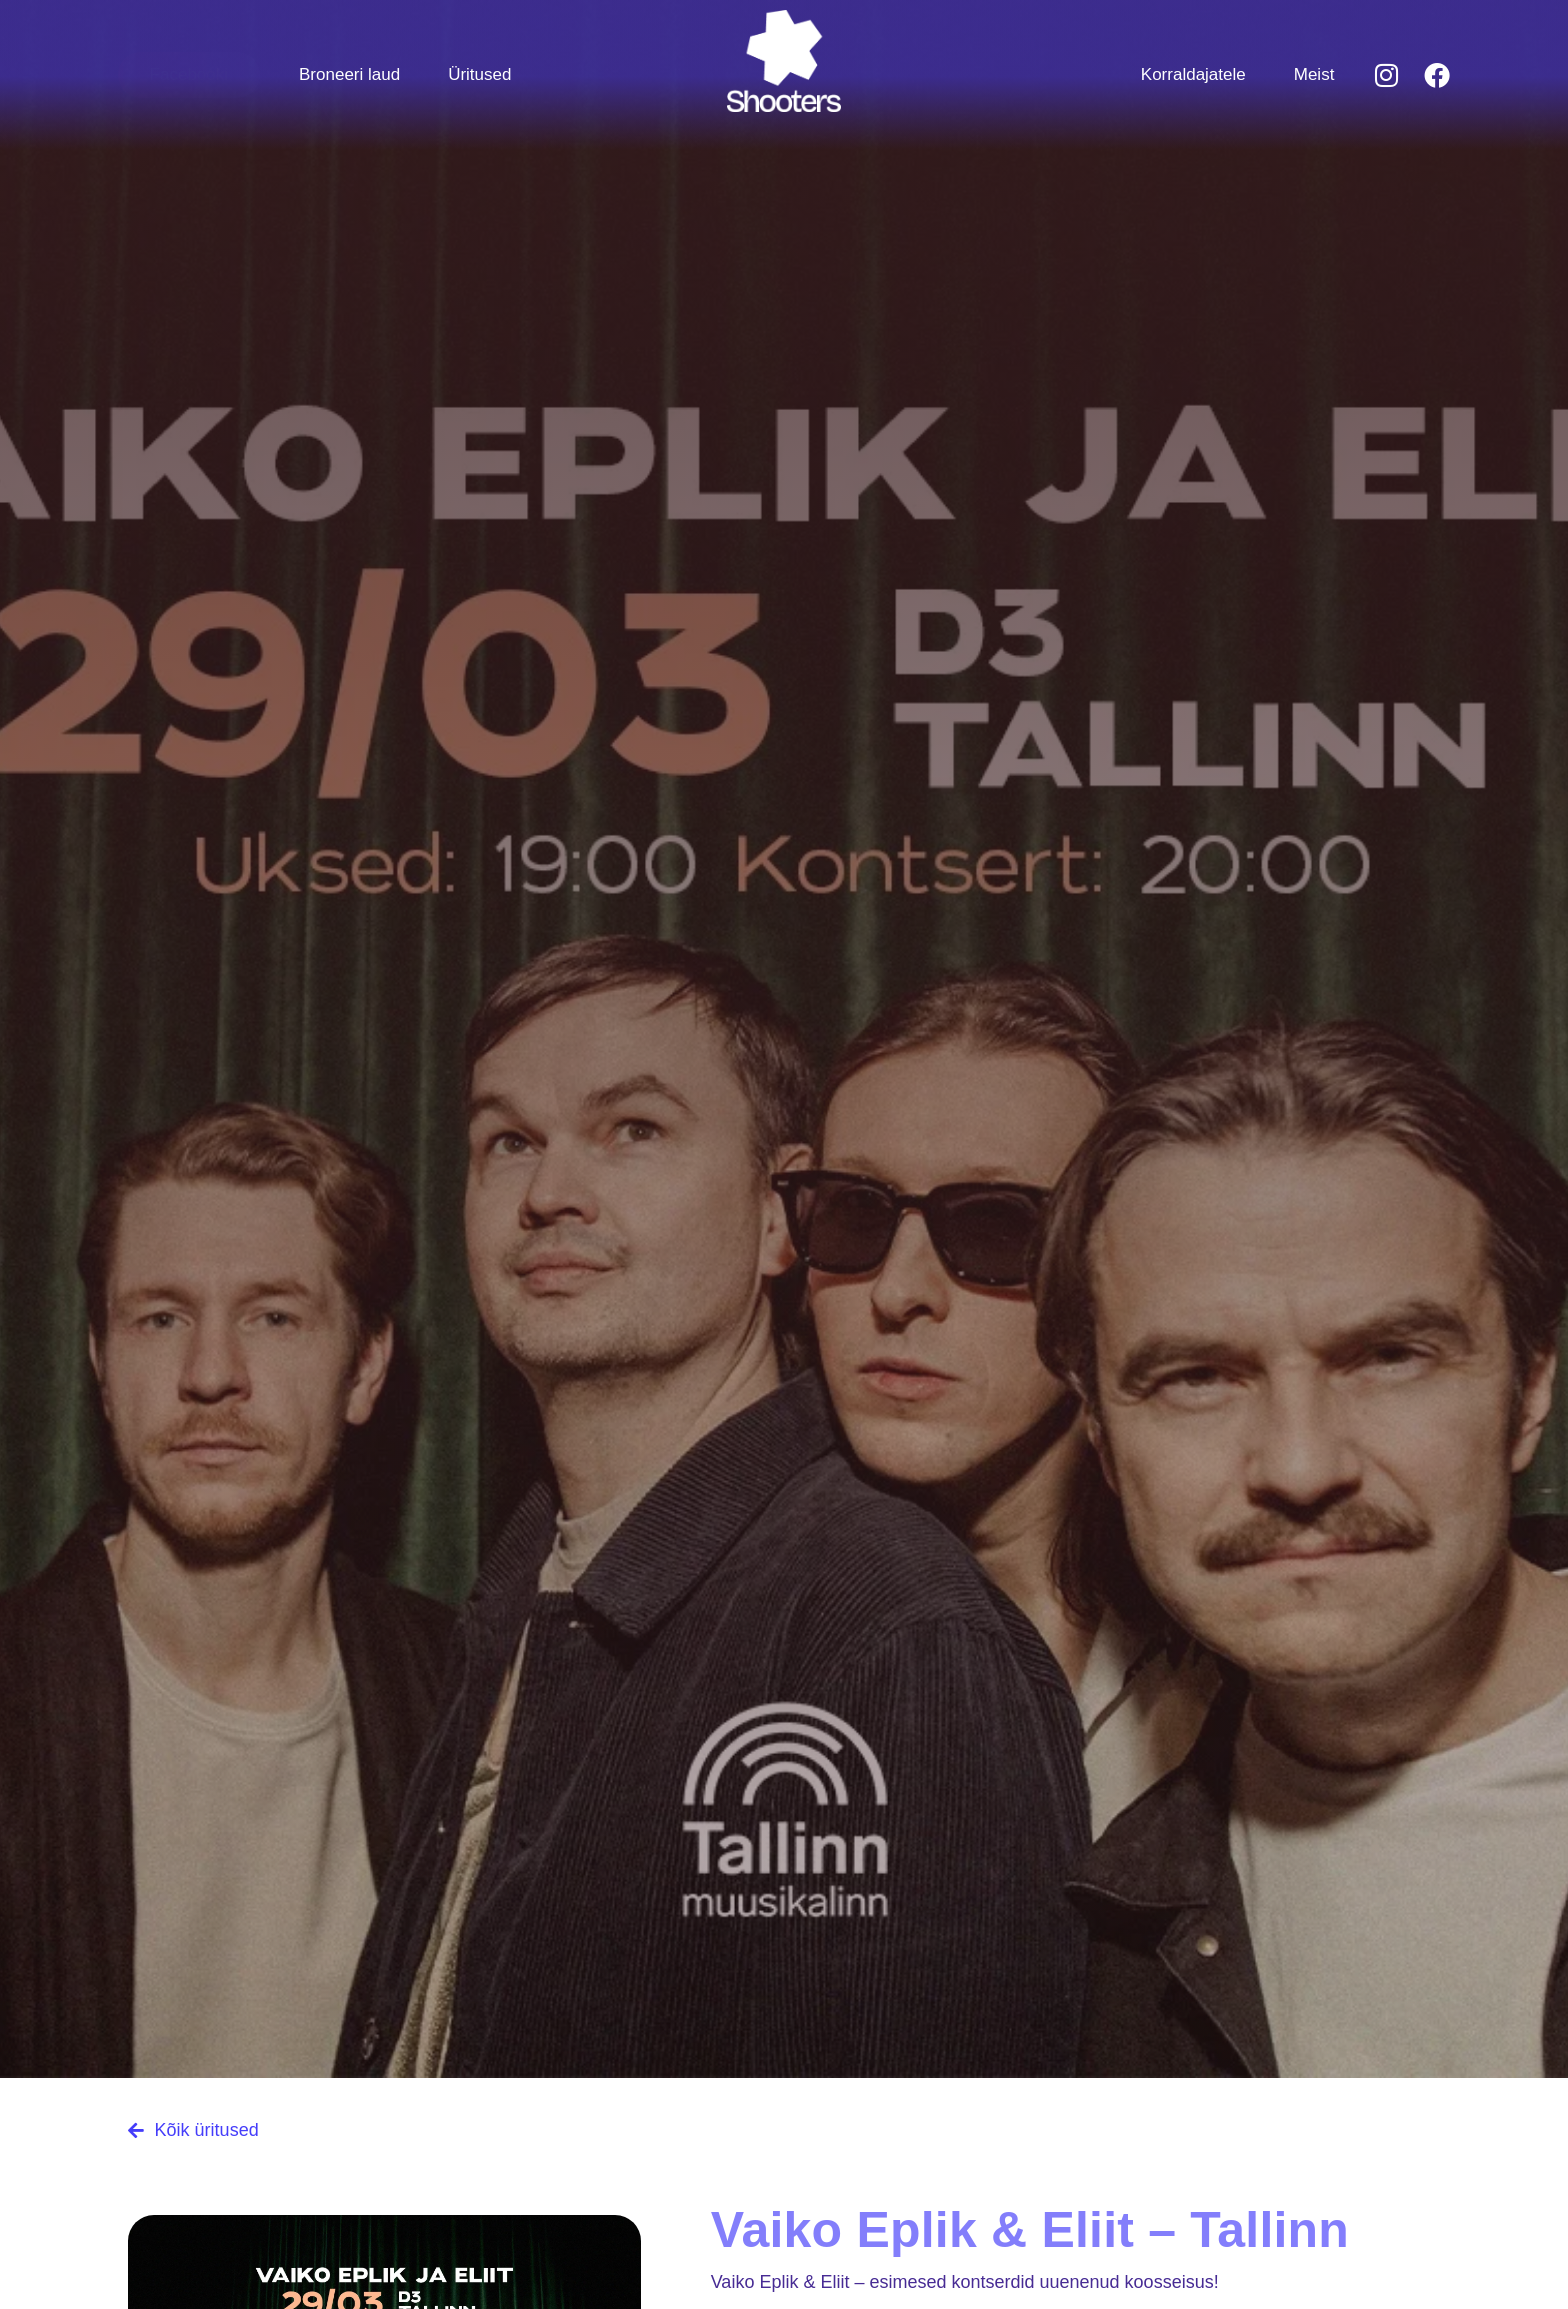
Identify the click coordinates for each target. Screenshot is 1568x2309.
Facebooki (189, 74)
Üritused (479, 74)
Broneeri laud (349, 74)
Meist (1314, 74)
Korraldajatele (1193, 74)
